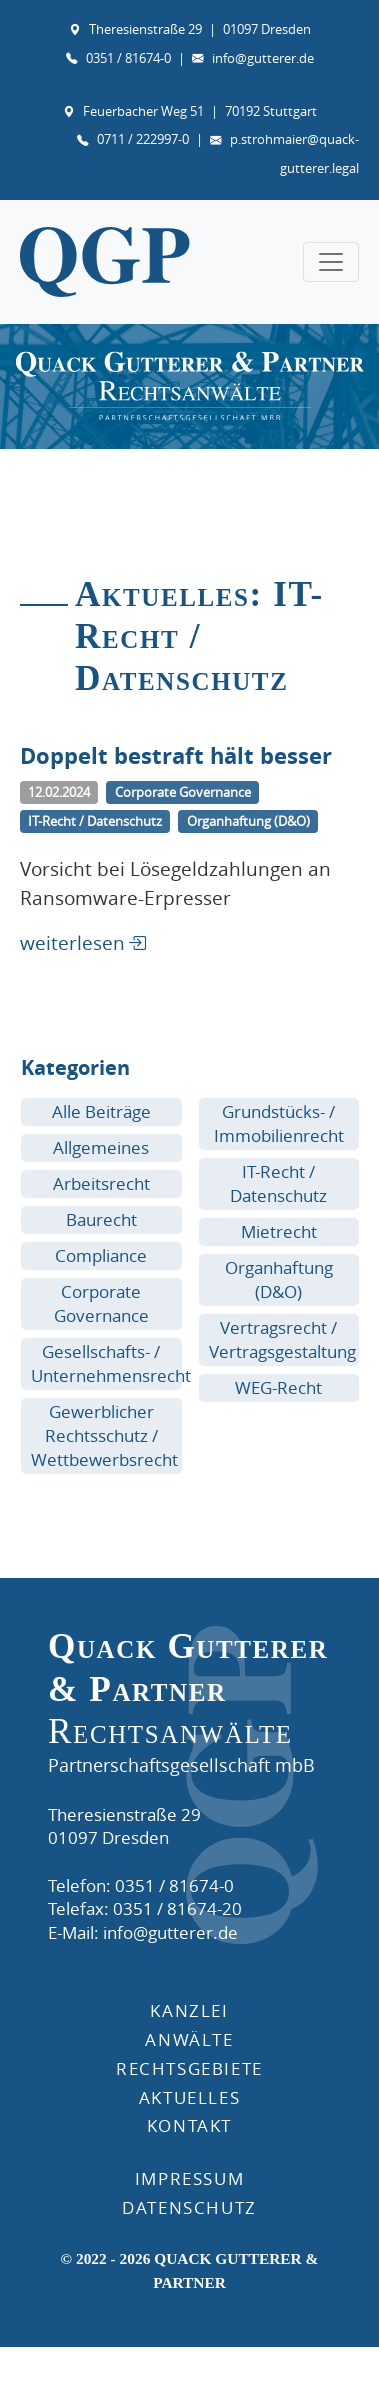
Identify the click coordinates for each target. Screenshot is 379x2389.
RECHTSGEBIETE (189, 2068)
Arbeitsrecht (101, 1183)
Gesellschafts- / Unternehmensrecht (111, 1363)
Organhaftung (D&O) (279, 1279)
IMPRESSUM (189, 2178)
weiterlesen (72, 943)
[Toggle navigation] (331, 262)
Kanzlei (189, 2010)
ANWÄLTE (189, 2039)
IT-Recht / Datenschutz (278, 1183)
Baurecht (101, 1219)
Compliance (101, 1255)
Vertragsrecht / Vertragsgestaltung (282, 1339)
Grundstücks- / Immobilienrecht (279, 1123)
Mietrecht (279, 1231)
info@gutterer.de (263, 58)
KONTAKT (189, 2125)
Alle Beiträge (101, 1111)
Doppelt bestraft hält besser (176, 755)
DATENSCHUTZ (189, 2207)
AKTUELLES (189, 2097)
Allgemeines (101, 1147)
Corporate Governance (101, 1303)
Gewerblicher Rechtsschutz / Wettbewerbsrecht (104, 1435)
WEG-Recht (278, 1387)
